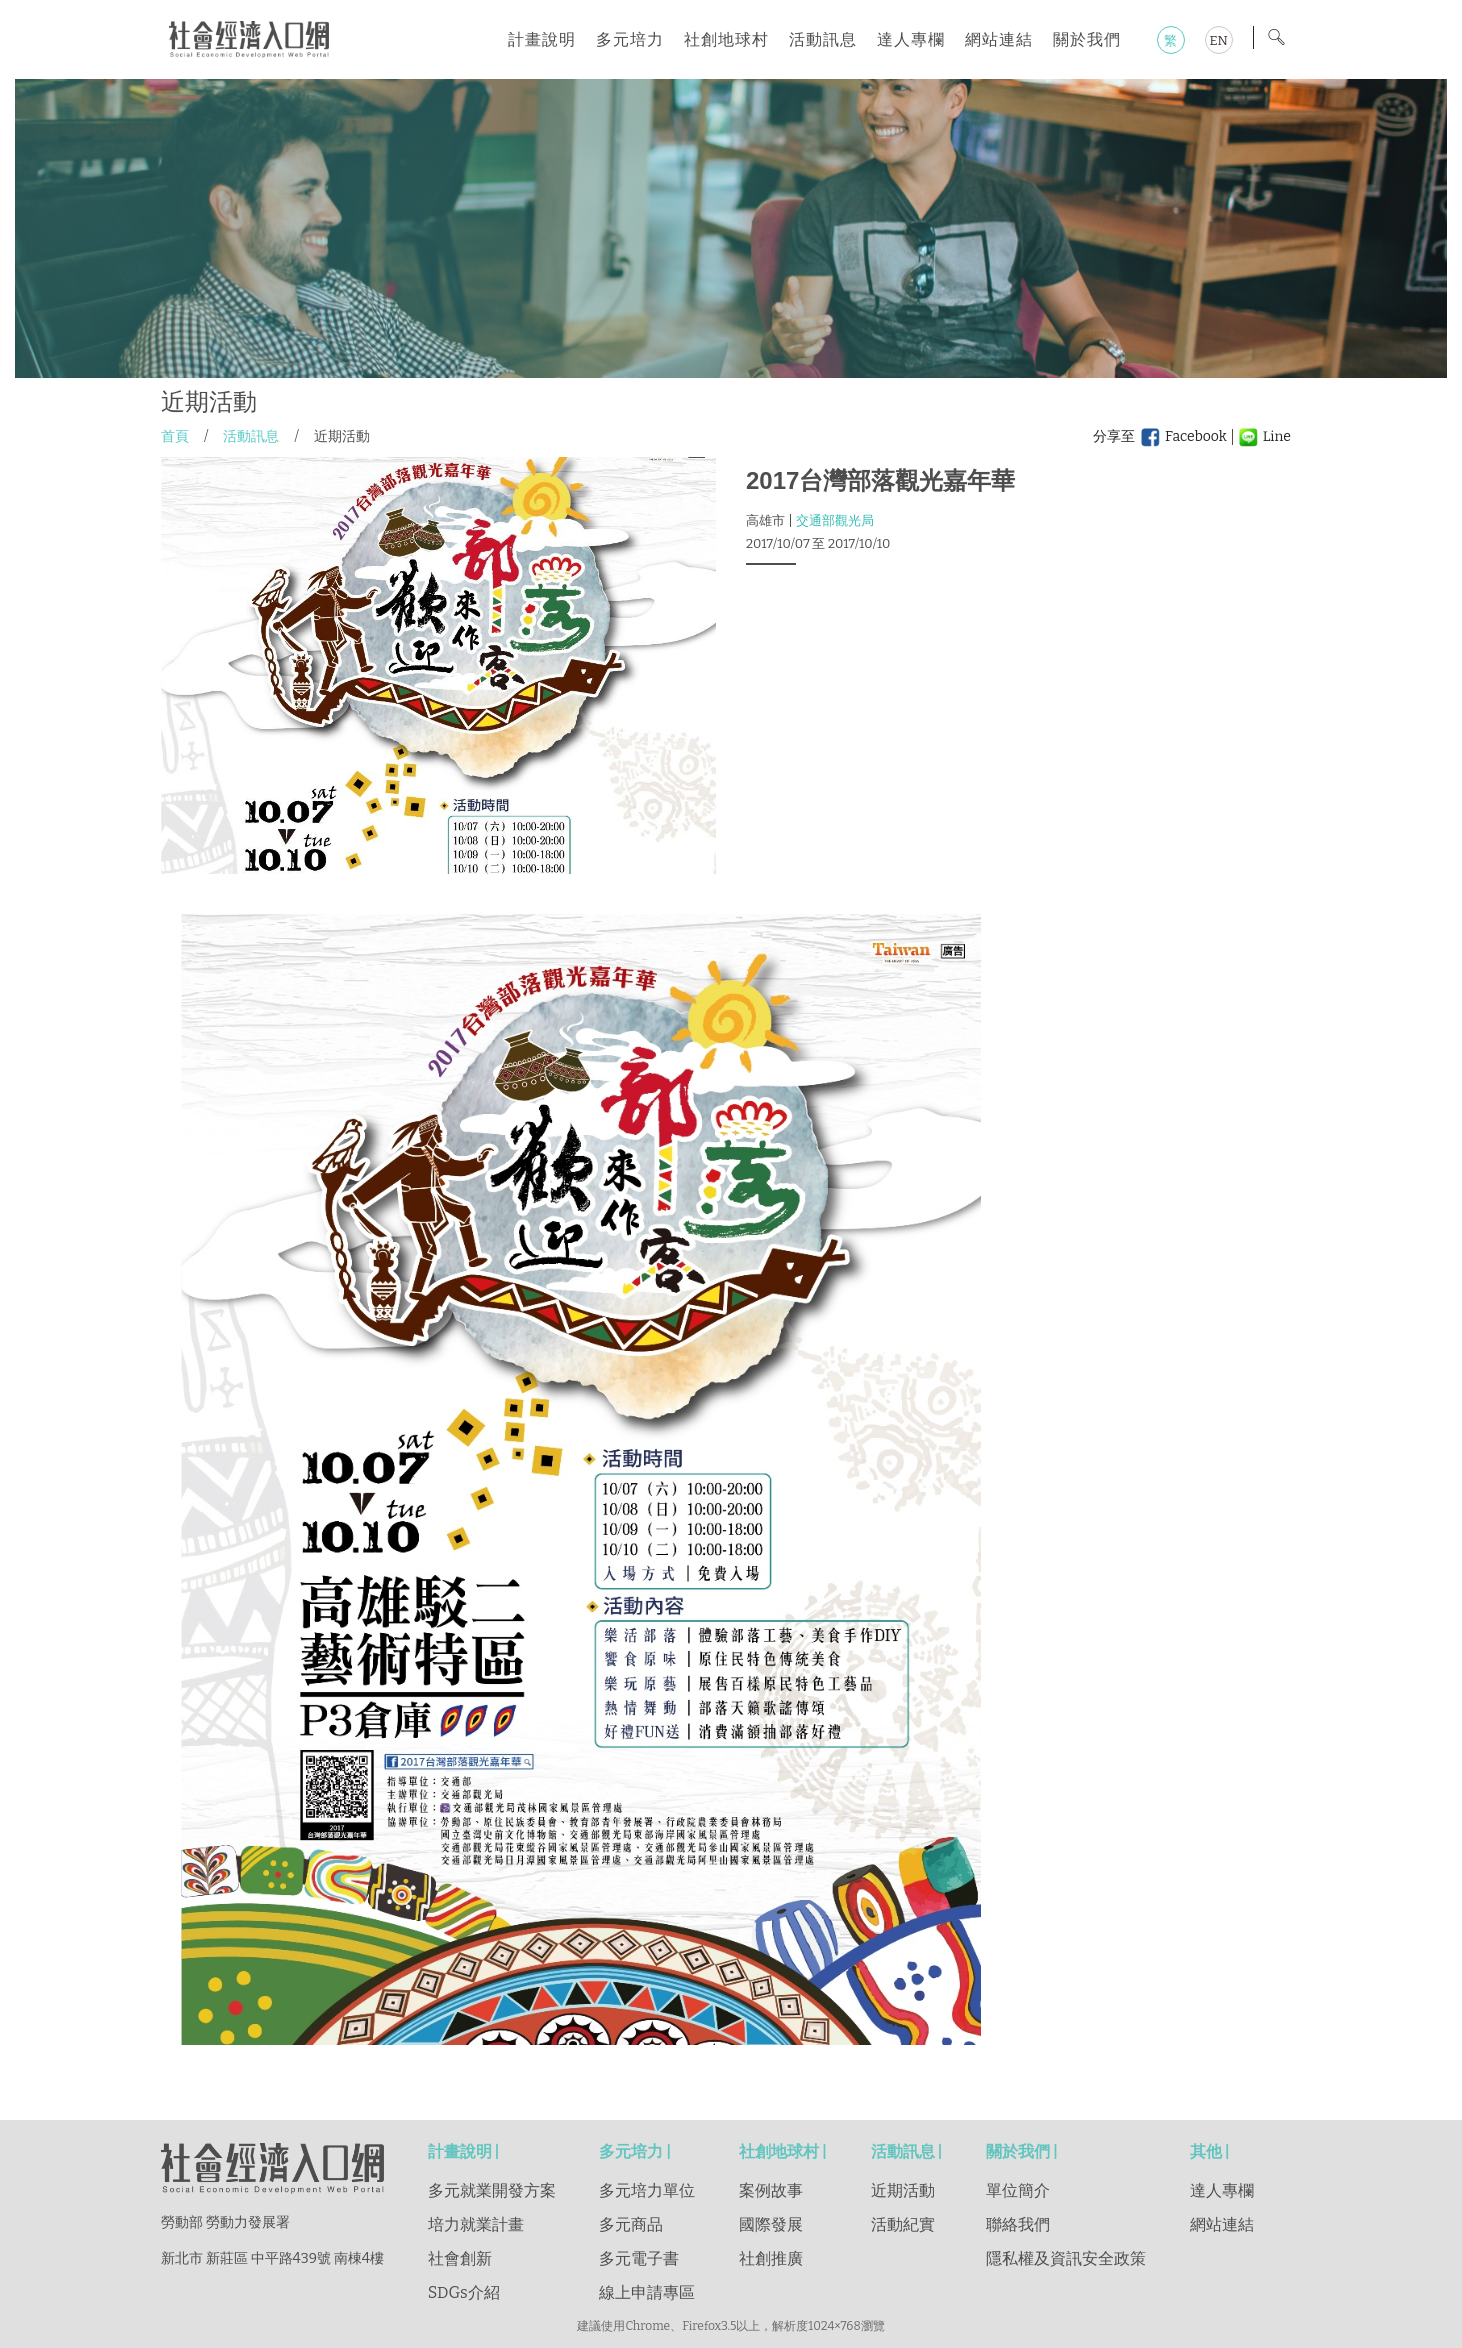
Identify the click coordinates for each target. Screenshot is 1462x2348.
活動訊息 (823, 39)
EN (1218, 40)
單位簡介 (1018, 2190)
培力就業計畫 (476, 2224)
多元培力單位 (647, 2190)
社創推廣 (771, 2258)
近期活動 (903, 2190)
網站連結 (999, 39)
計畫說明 (542, 39)
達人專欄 (911, 39)
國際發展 (771, 2224)
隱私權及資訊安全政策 (1066, 2258)
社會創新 (460, 2258)
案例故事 (771, 2190)
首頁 (175, 436)
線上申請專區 (647, 2292)
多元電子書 (639, 2258)
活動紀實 (903, 2224)
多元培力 (630, 39)
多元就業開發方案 (492, 2190)
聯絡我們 (1018, 2224)
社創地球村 (726, 39)
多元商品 (631, 2224)
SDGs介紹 (464, 2292)
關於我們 (1087, 39)
